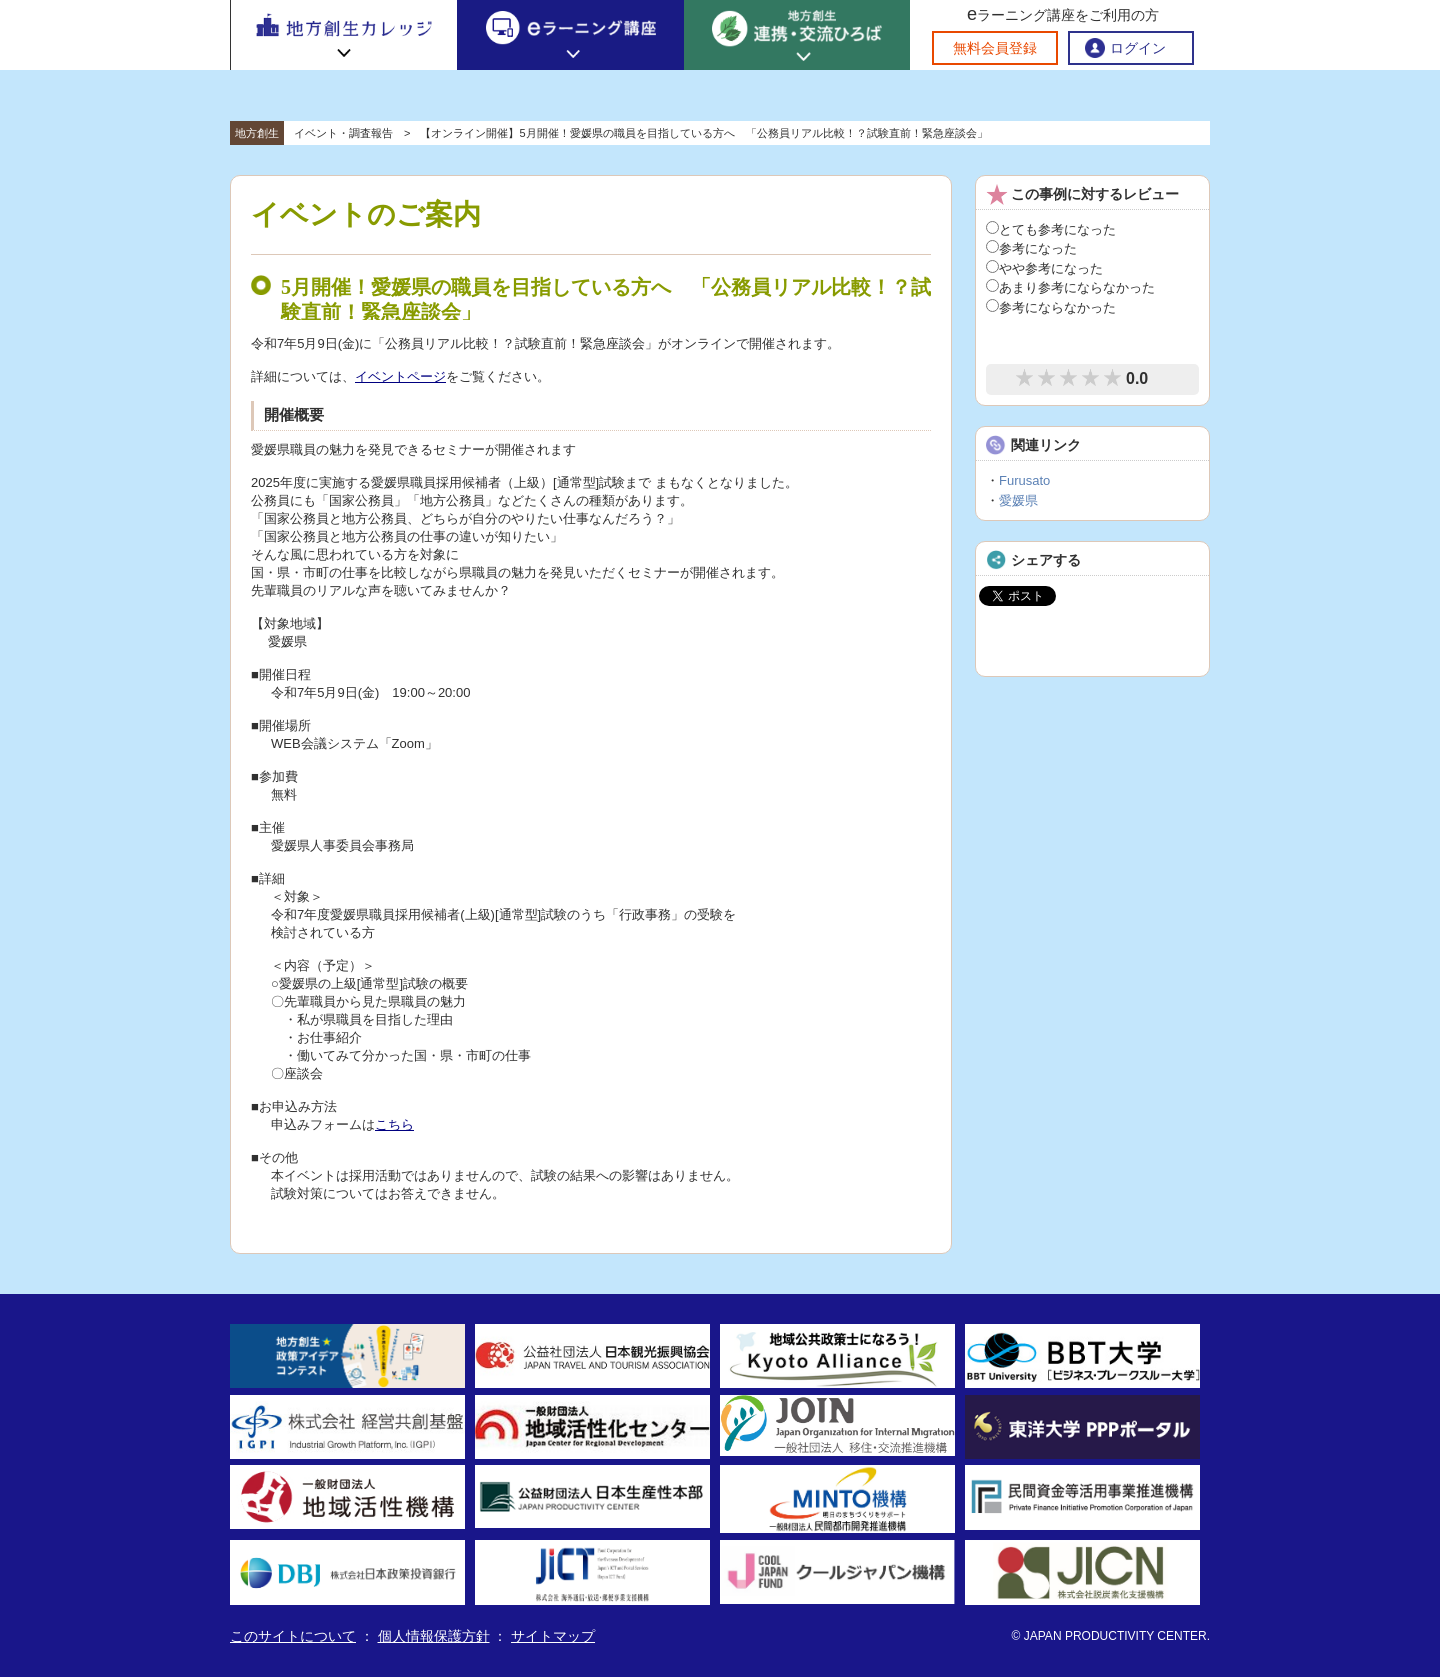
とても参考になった (1051, 229)
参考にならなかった (1051, 307)
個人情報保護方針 (434, 1636)
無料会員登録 (995, 48)
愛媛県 (1018, 500)
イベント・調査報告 (343, 133)
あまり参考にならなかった (1070, 287)
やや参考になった (1044, 268)
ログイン (1138, 48)
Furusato (1024, 480)
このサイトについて (293, 1636)
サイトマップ (553, 1636)
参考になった (1031, 248)
